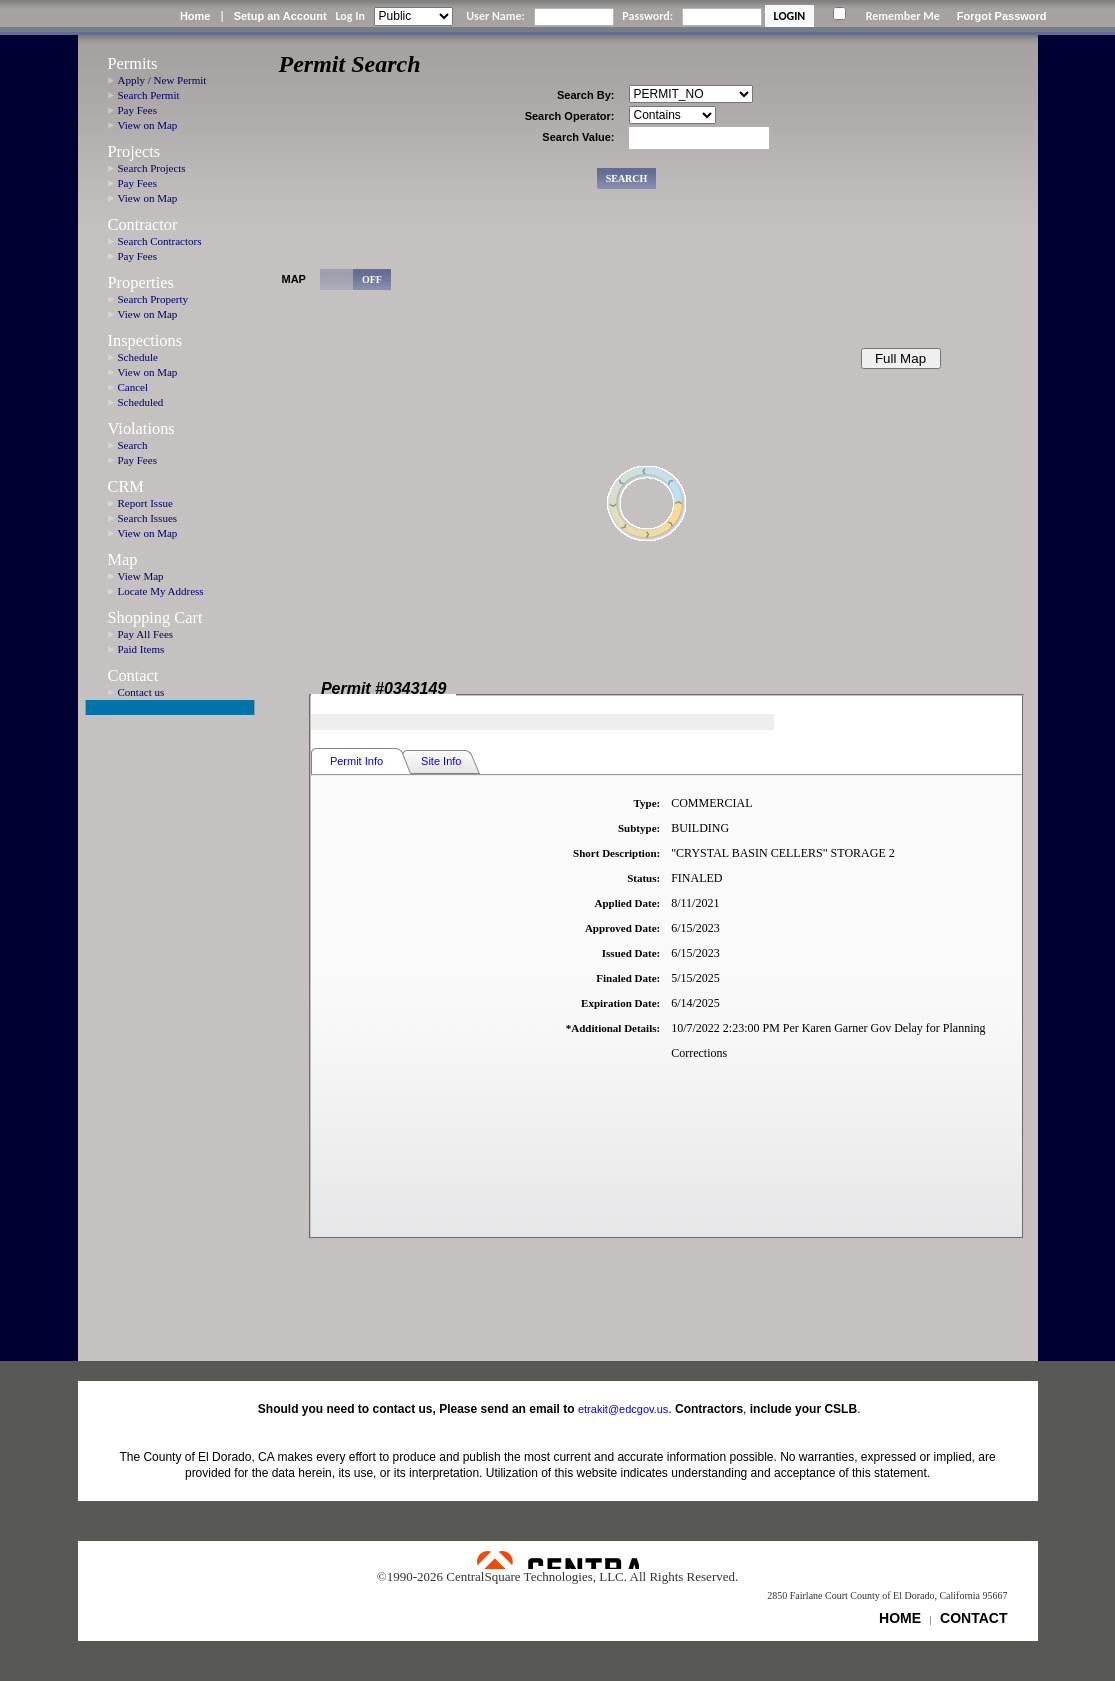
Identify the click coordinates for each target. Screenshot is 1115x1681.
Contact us (141, 692)
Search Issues (148, 518)
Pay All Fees (146, 634)
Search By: (585, 95)
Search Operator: (570, 116)
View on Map (148, 125)
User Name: (495, 16)
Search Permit (149, 95)
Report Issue (145, 503)
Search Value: (578, 137)
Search (133, 445)
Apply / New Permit (162, 80)
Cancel (133, 387)
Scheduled (141, 402)
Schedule (138, 357)
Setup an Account (280, 16)
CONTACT (973, 1618)
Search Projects (152, 168)
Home (195, 16)
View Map (141, 576)
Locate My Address (161, 591)
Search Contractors (160, 241)
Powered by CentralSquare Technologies (558, 1560)
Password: (647, 16)
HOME (900, 1618)
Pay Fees (137, 110)
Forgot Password (1002, 16)
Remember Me (903, 16)
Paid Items (141, 649)
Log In (349, 16)
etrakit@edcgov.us (623, 1409)
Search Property (153, 299)
